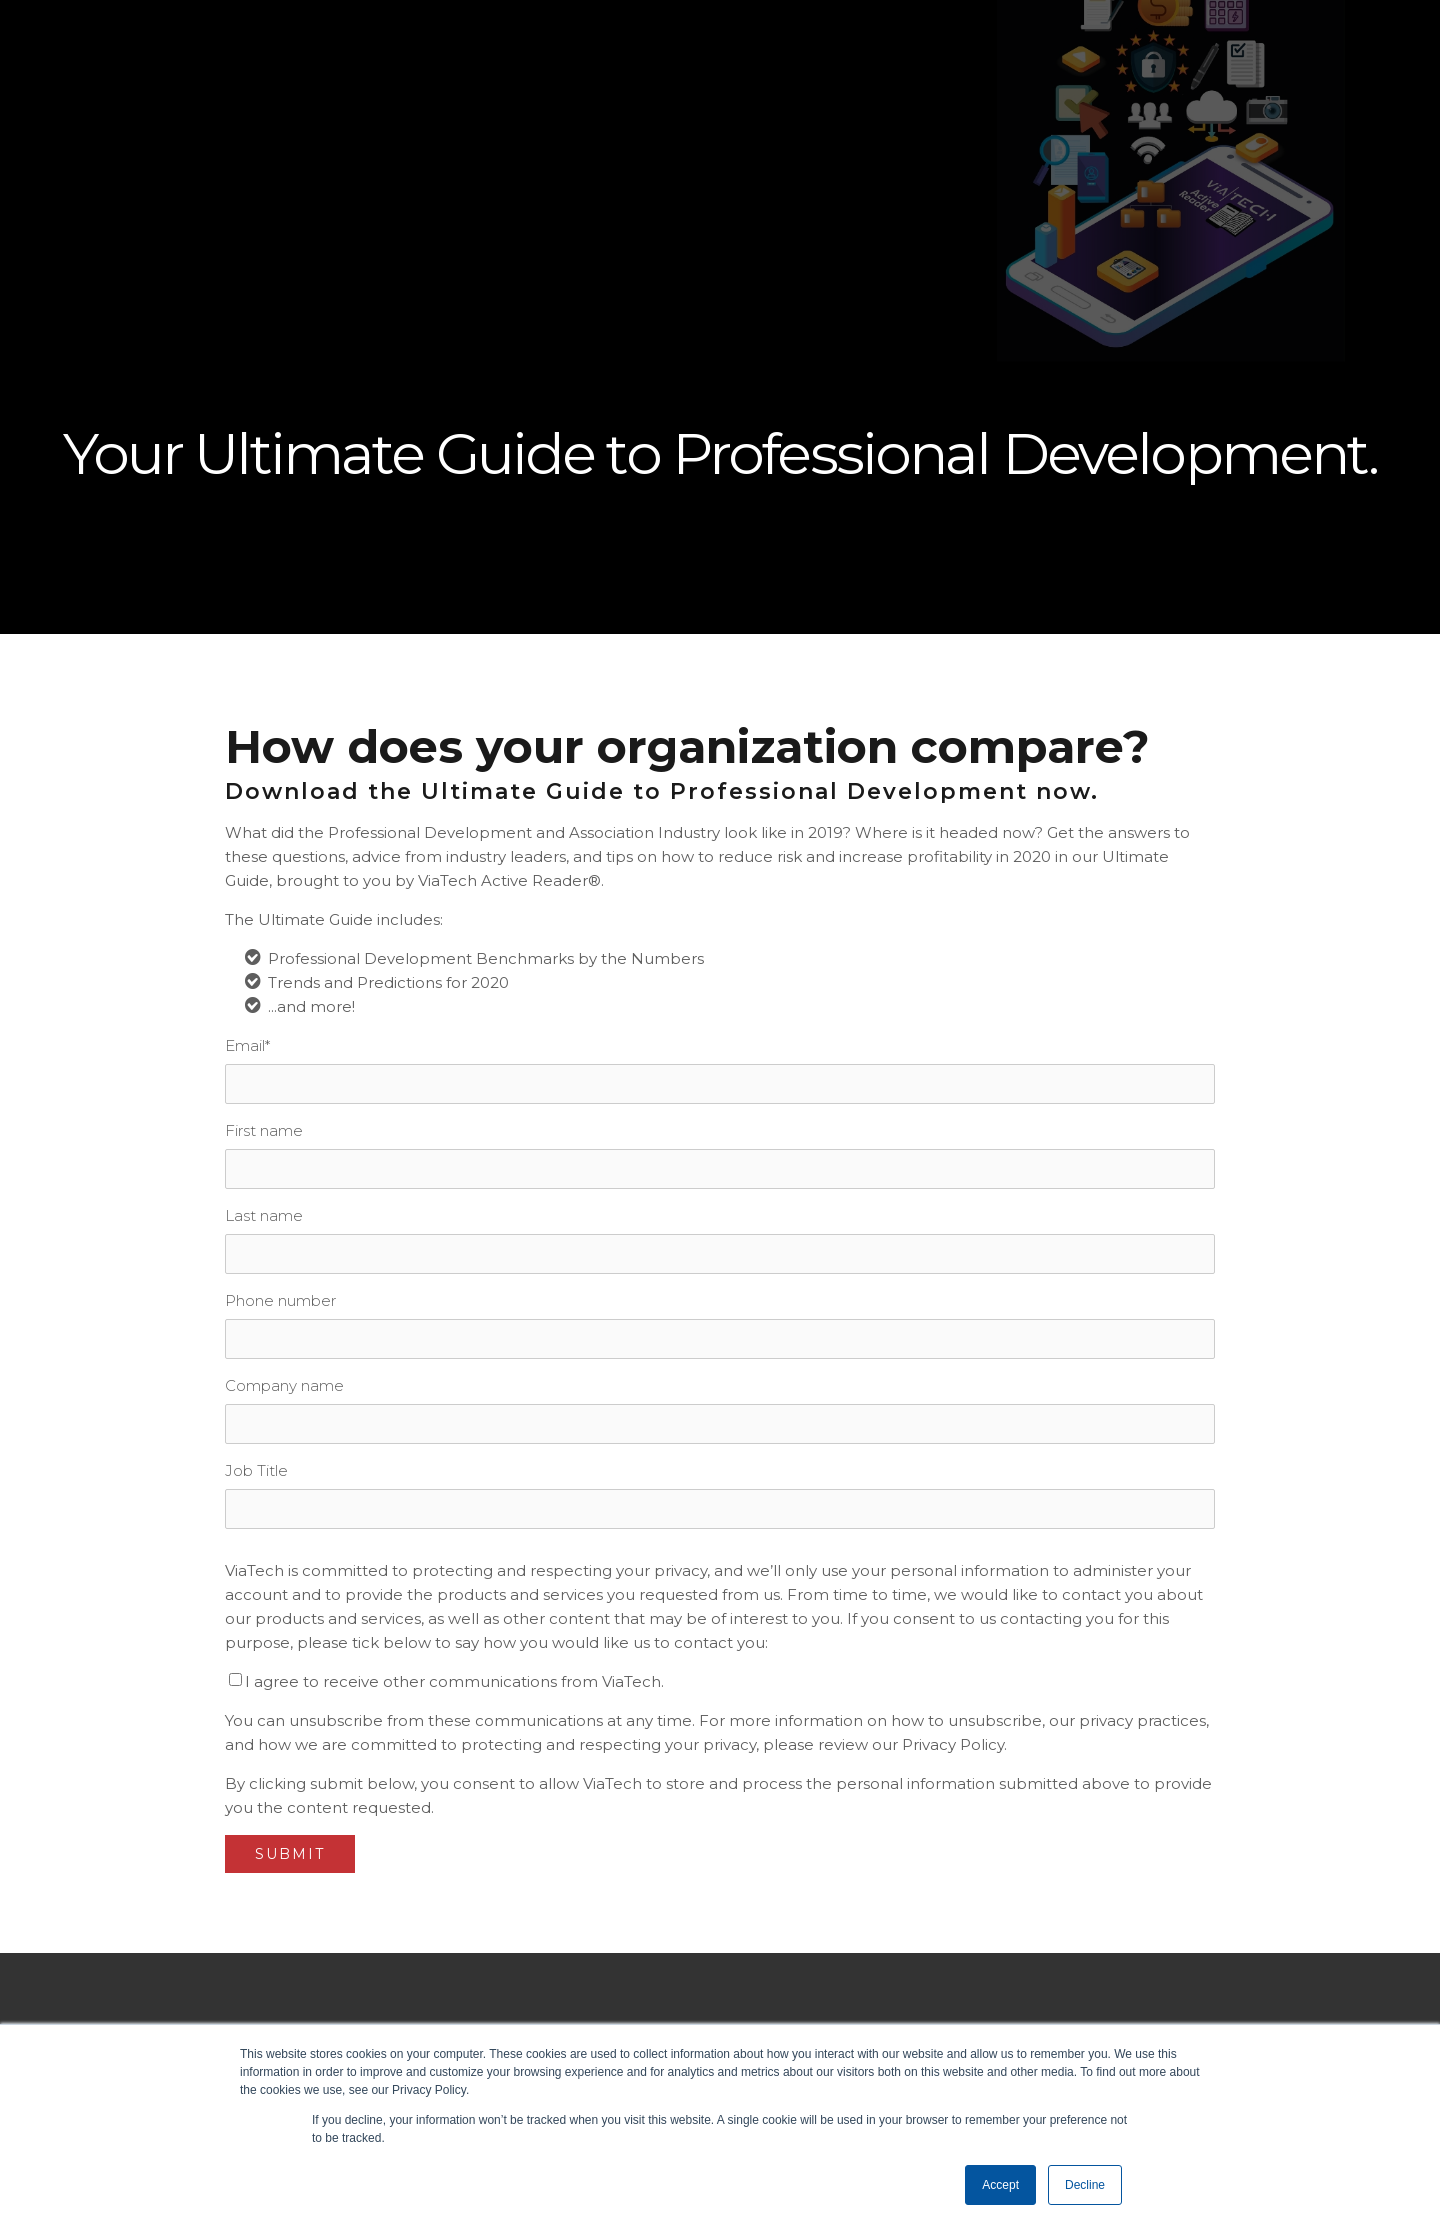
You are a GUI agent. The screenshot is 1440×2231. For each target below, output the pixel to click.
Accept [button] (1000, 2185)
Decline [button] (1085, 2185)
